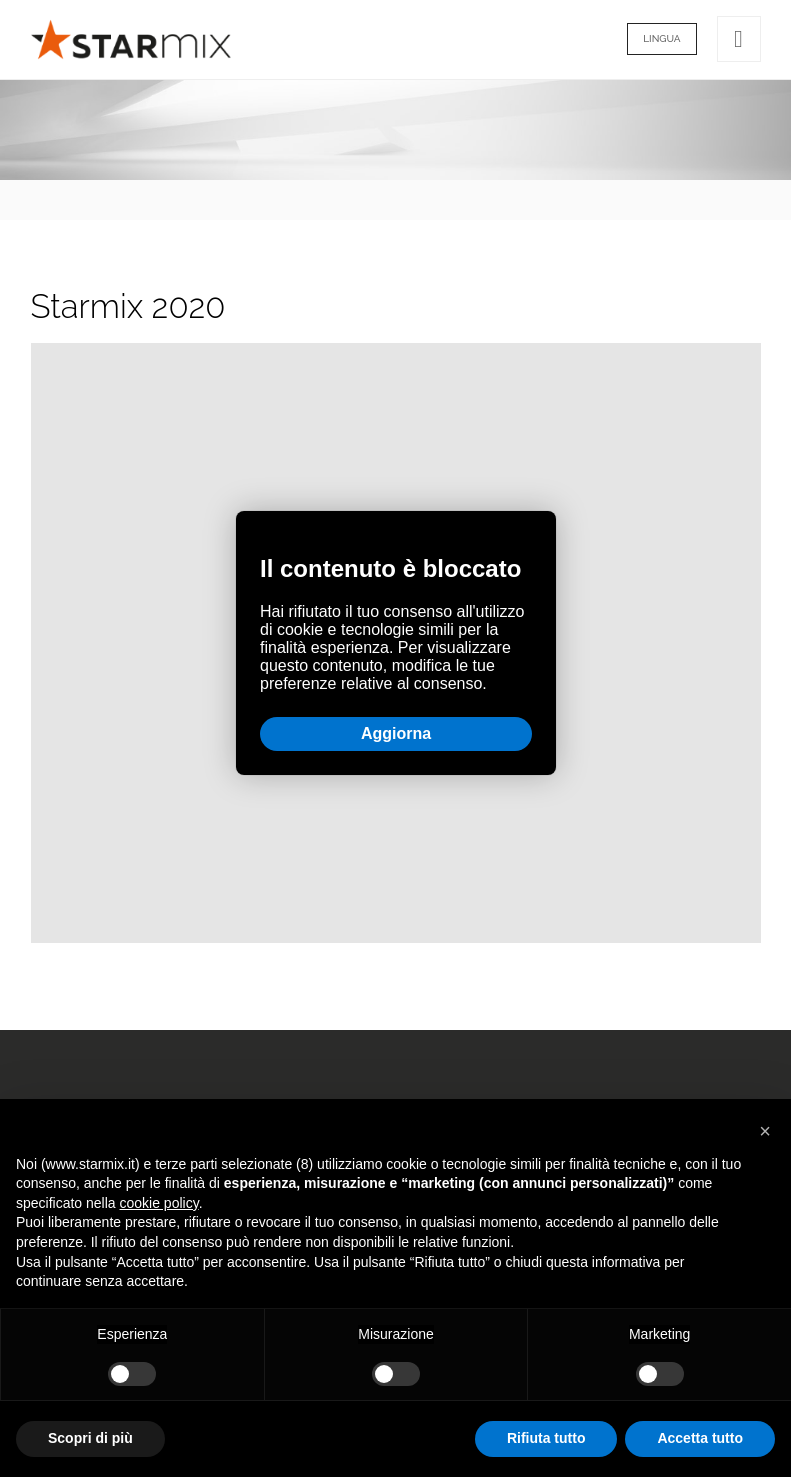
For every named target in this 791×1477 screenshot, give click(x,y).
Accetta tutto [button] (700, 1438)
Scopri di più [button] (90, 1438)
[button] (765, 1131)
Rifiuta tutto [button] (546, 1438)
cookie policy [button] (159, 1203)
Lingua (661, 38)
